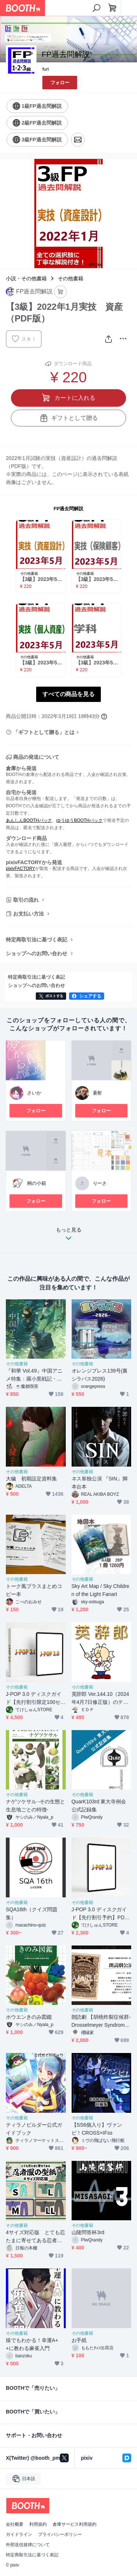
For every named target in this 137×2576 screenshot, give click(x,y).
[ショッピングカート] (112, 8)
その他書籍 (70, 278)
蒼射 (97, 1093)
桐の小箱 (36, 1183)
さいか (34, 1093)
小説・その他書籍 (26, 278)
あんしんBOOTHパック (29, 820)
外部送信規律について (28, 2544)
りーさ (100, 1183)
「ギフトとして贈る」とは (44, 732)
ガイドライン (19, 2534)
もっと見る (68, 1236)
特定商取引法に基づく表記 (36, 939)
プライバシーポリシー (60, 2534)
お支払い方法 (28, 914)
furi (45, 69)
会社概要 (14, 2524)
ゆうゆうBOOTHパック (79, 820)
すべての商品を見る (68, 694)
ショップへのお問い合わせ (36, 953)
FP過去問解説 (69, 508)
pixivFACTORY (20, 868)
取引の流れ (26, 900)
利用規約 (38, 2524)
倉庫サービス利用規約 (74, 2524)
